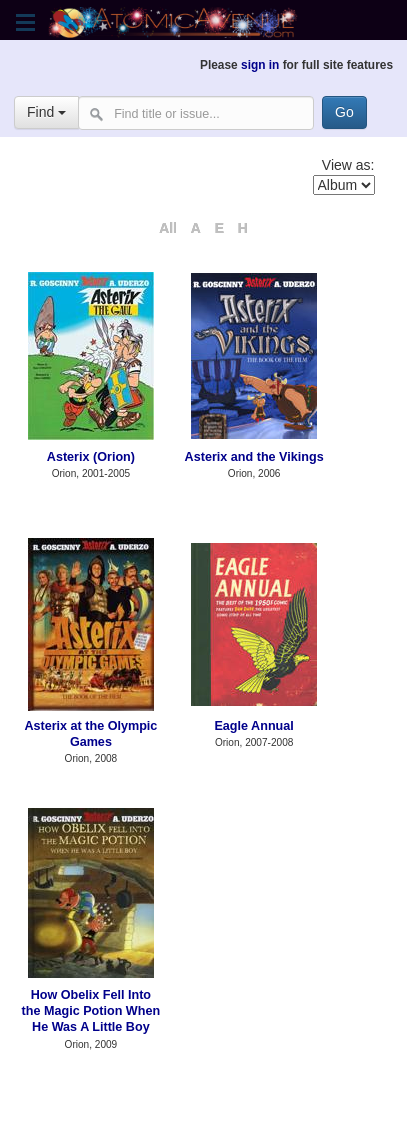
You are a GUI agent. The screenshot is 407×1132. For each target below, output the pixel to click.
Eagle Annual (253, 726)
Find (46, 112)
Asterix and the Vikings (254, 457)
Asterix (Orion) (91, 457)
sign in (260, 65)
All (168, 228)
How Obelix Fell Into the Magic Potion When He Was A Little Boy (91, 1011)
